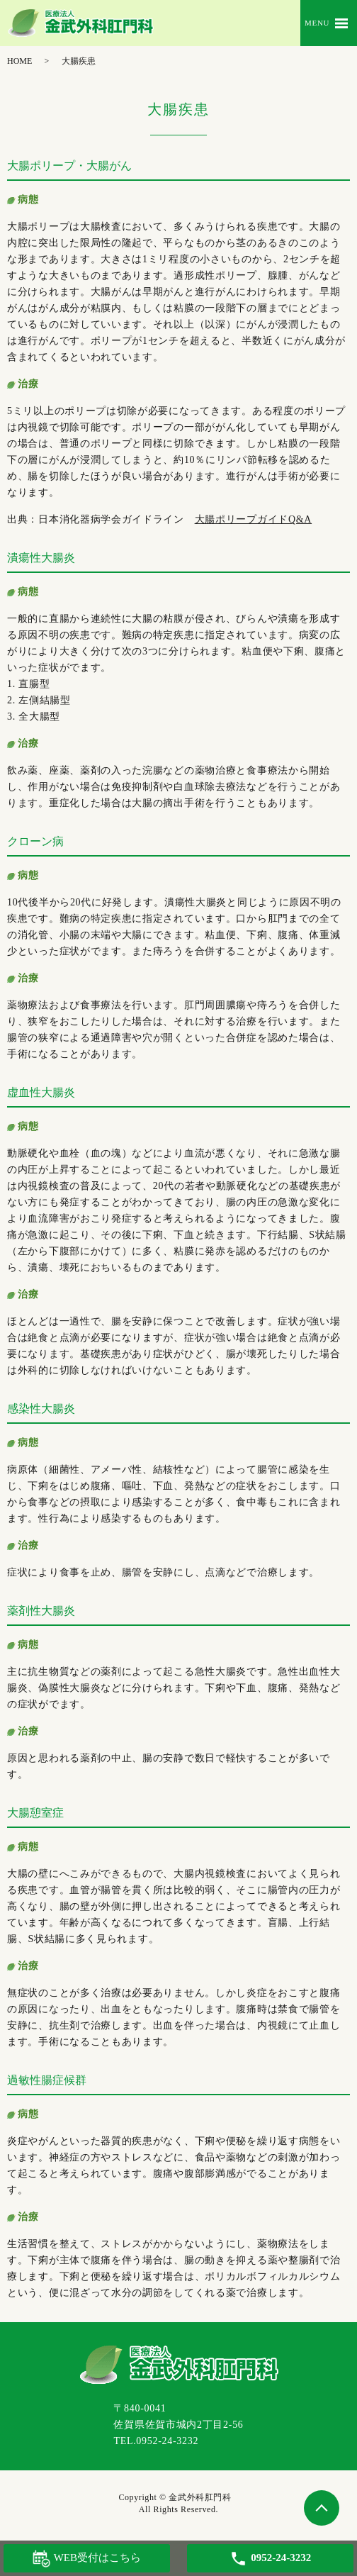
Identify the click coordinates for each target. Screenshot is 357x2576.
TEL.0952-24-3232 (155, 2441)
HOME (19, 61)
